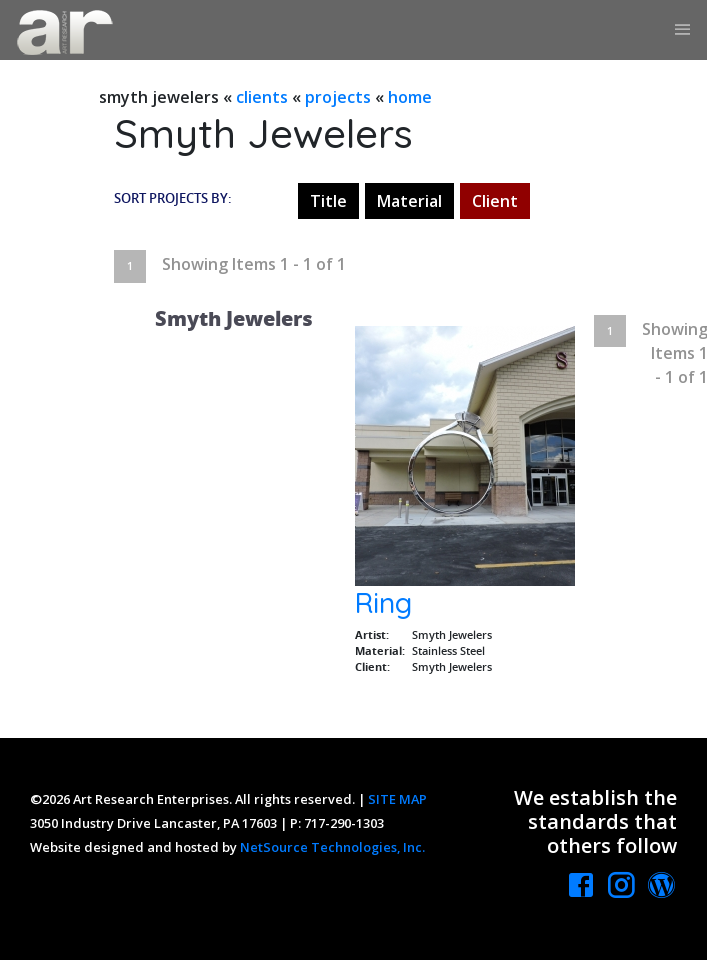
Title (328, 201)
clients (262, 97)
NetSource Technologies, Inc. (332, 847)
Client (495, 201)
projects (338, 97)
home (410, 97)
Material (409, 201)
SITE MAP (397, 799)
